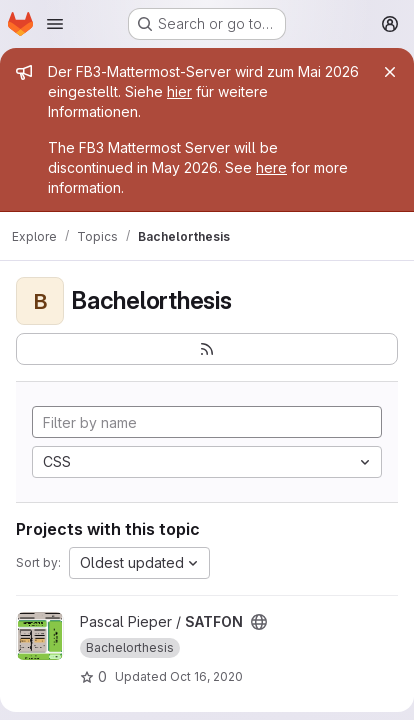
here (271, 167)
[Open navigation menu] (55, 24)
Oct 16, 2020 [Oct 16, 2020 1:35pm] (206, 676)
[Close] (390, 72)
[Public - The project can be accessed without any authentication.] (259, 622)
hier (179, 91)
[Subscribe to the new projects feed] (207, 349)
